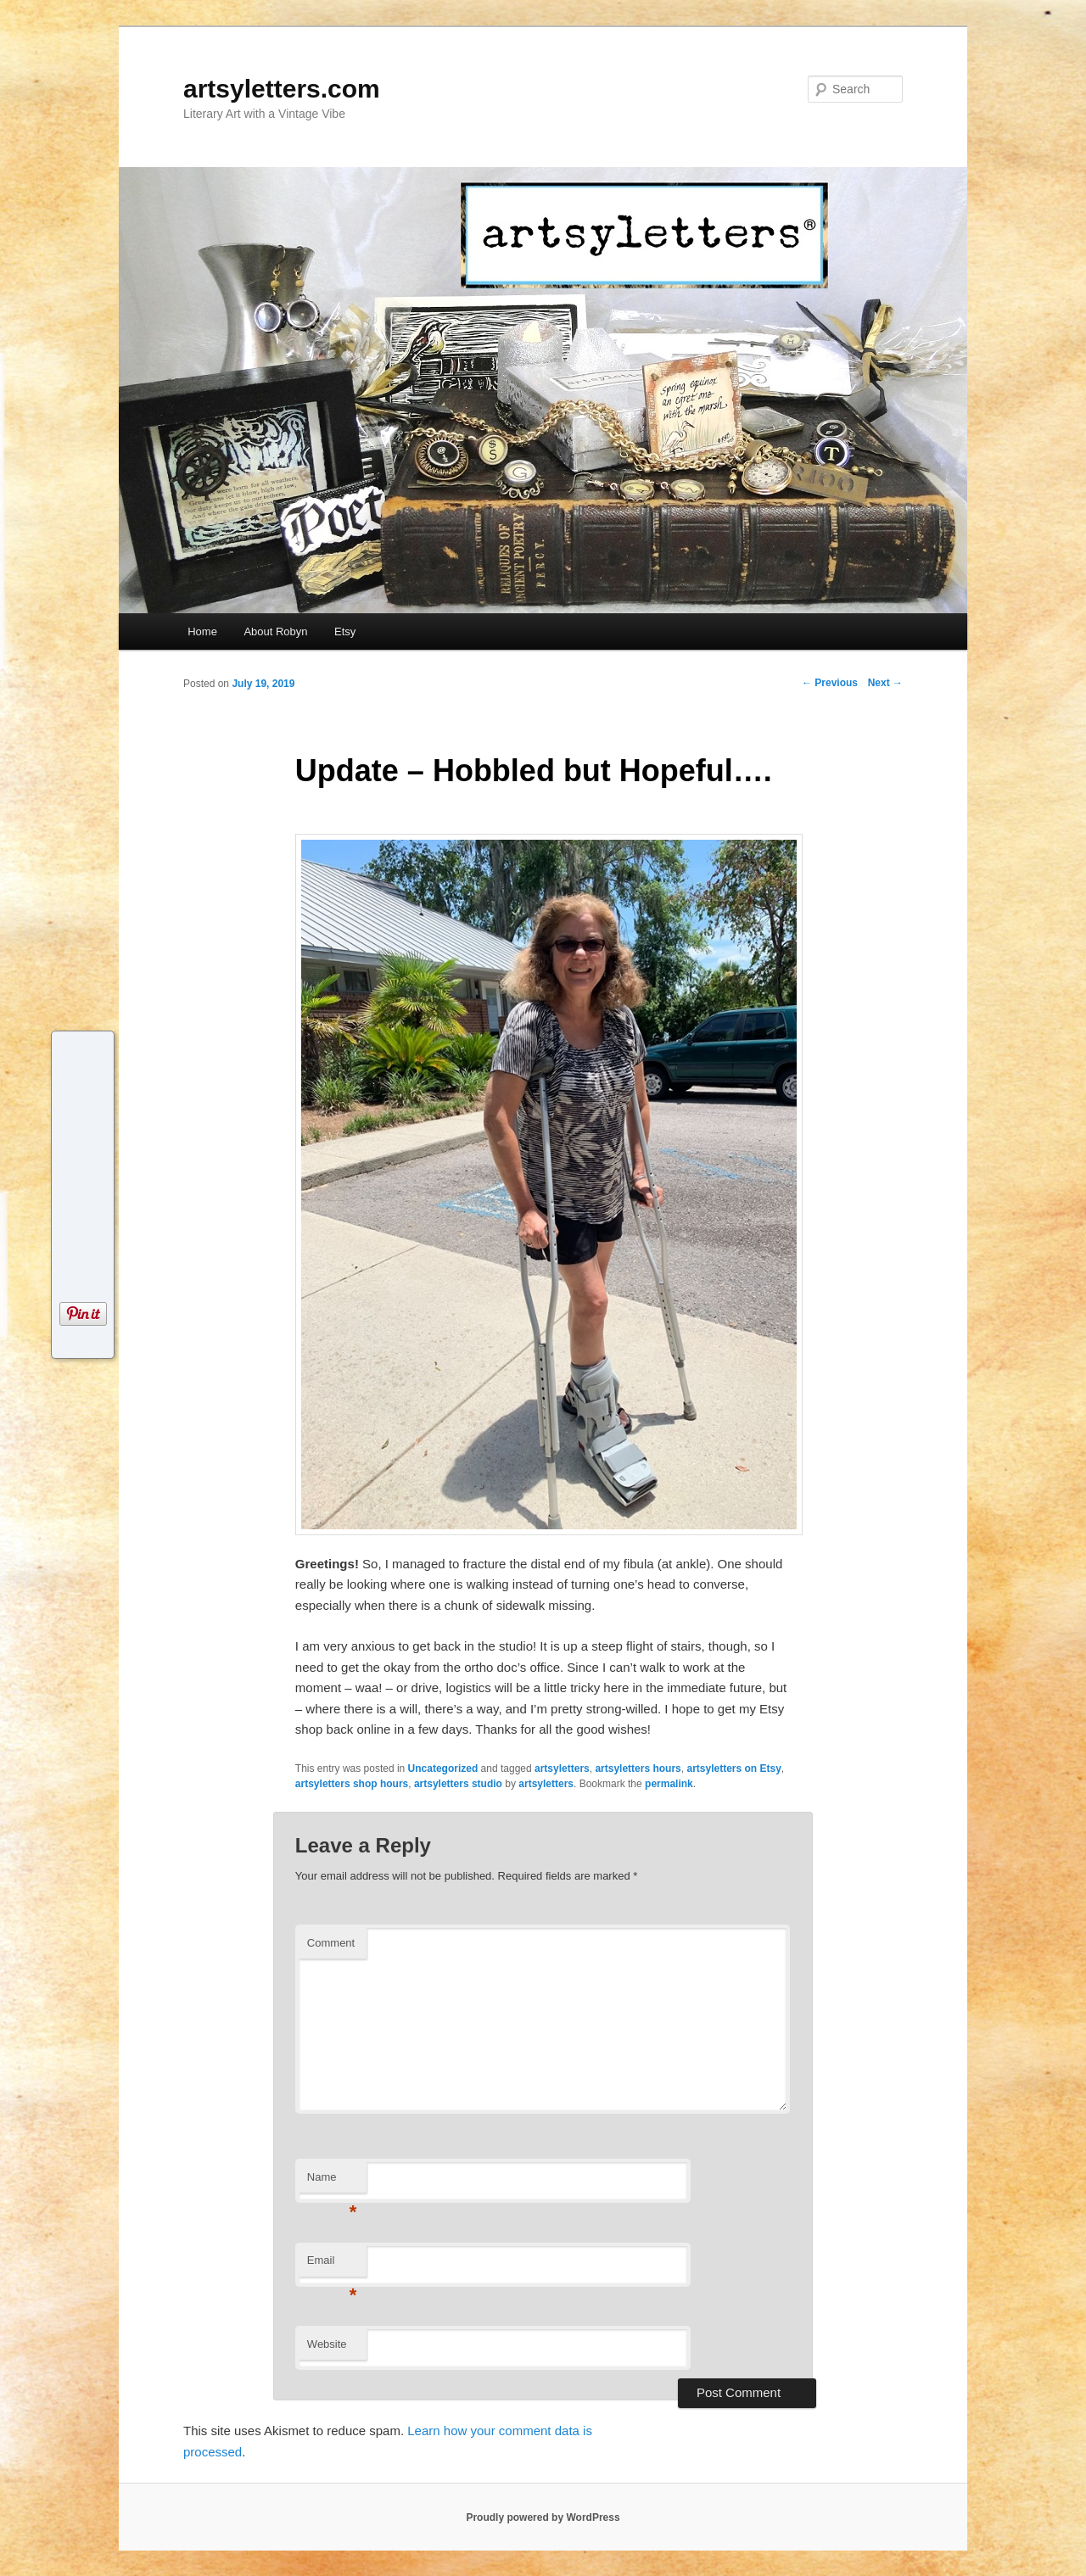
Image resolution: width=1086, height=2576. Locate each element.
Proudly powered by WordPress (542, 2517)
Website (327, 2344)
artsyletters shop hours (351, 1784)
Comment (331, 1942)
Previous (830, 683)
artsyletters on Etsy (733, 1768)
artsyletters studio (458, 1784)
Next (885, 683)
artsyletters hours (637, 1768)
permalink (669, 1784)
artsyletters (562, 1768)
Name (332, 2182)
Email (332, 2265)
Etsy (344, 631)
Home (202, 631)
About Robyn (275, 631)
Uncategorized (443, 1768)
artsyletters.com (281, 89)
